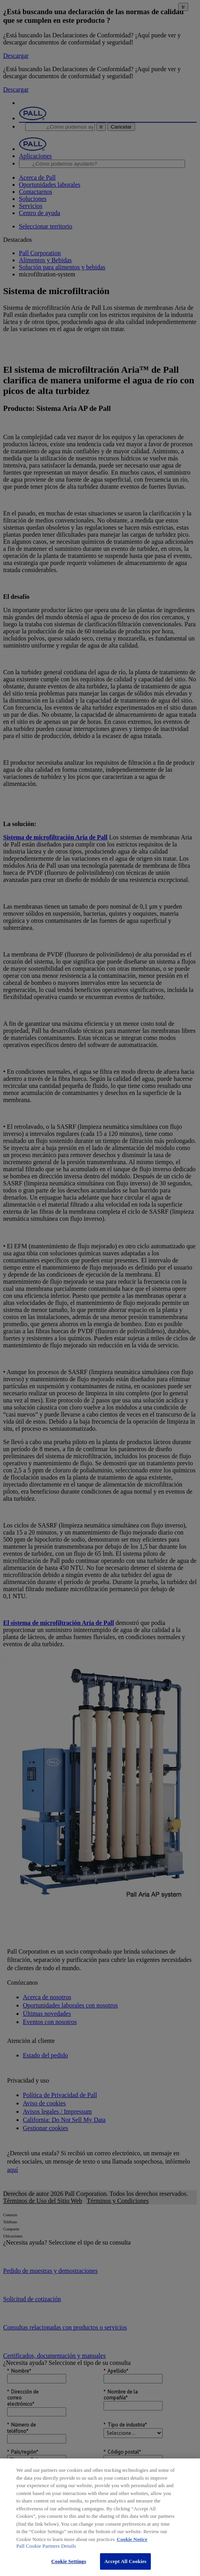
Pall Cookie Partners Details (46, 2546)
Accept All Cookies (125, 2561)
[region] (100, 2517)
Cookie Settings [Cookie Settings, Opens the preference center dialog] (68, 2561)
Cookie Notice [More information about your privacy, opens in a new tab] (132, 2539)
